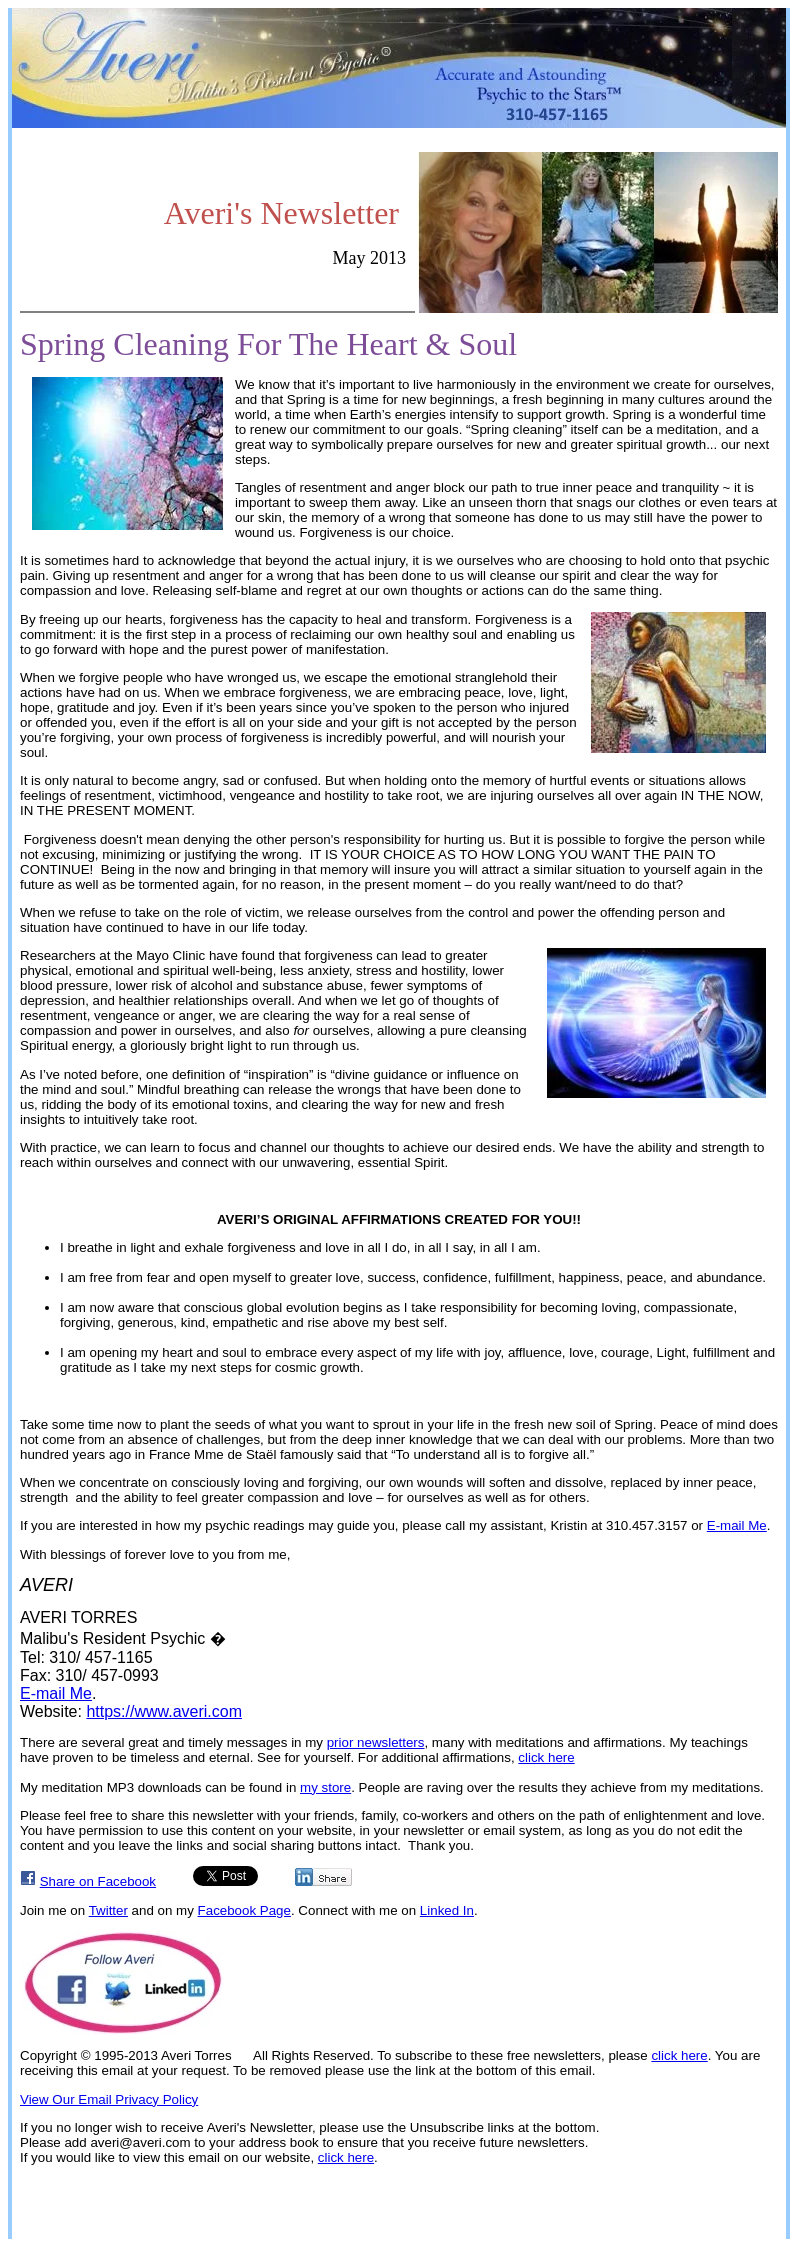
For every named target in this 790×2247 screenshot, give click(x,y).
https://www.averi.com (164, 1711)
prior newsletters (376, 1742)
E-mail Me (737, 1525)
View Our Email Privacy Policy (109, 2099)
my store (325, 1787)
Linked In (447, 1910)
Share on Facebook (98, 1881)
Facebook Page (244, 1910)
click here (546, 1757)
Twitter (108, 1910)
